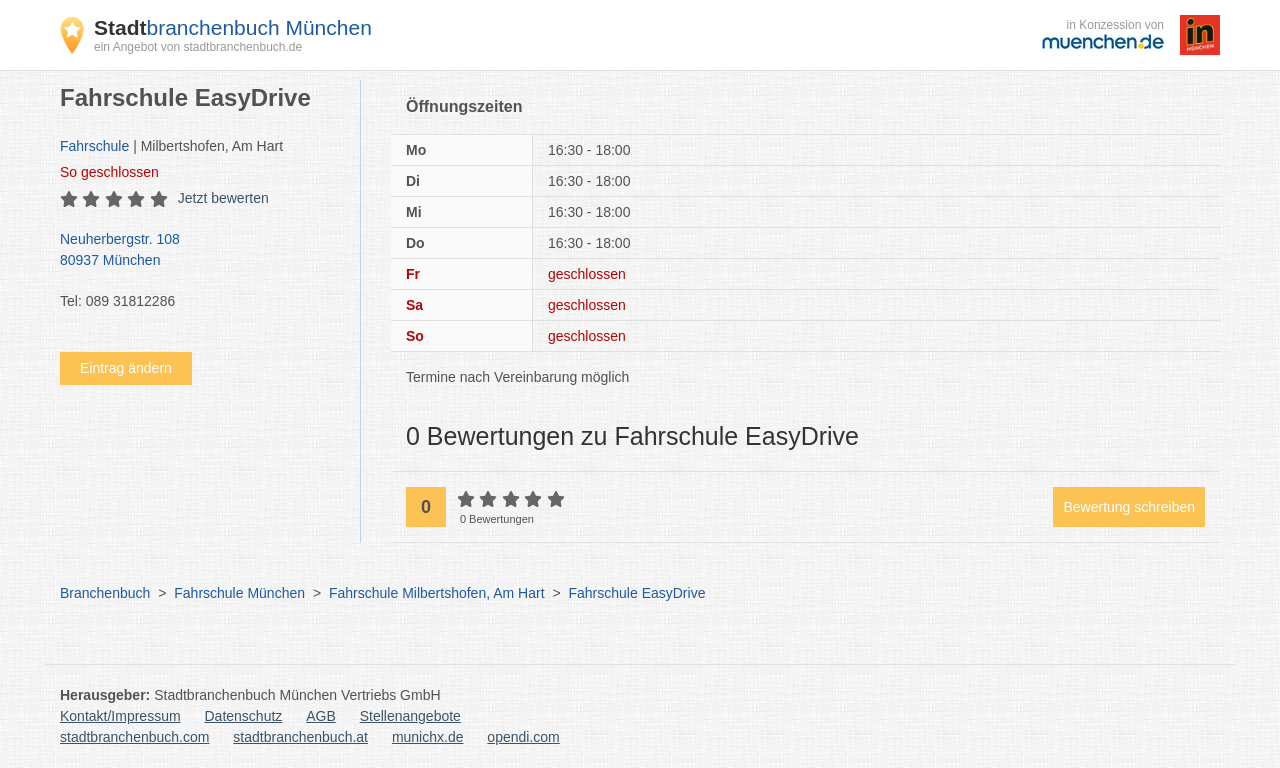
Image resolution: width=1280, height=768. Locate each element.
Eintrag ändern (126, 368)
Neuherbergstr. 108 (200, 251)
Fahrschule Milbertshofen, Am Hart (437, 593)
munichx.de (428, 737)
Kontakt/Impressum (120, 716)
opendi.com (523, 737)
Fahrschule (94, 146)
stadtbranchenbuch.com (134, 737)
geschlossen (109, 172)
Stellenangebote (410, 716)
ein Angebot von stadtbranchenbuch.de (198, 47)
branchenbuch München (233, 27)
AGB (321, 716)
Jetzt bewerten (223, 198)
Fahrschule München (239, 593)
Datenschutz (244, 716)
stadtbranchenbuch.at (300, 737)
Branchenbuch (105, 593)
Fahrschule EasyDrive (636, 593)
